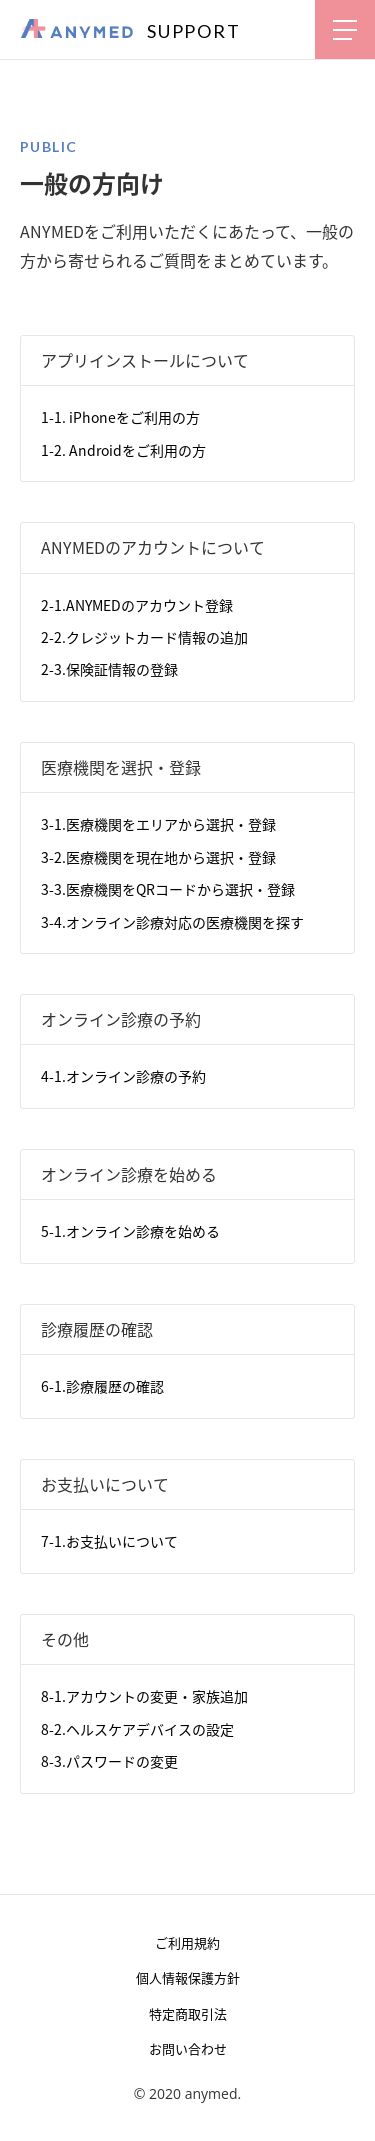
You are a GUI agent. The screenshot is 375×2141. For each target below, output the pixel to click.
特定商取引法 (188, 2013)
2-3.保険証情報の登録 (109, 669)
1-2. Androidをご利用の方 (123, 450)
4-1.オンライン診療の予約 (123, 1076)
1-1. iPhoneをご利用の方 (120, 417)
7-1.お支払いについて (109, 1541)
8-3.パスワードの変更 (109, 1761)
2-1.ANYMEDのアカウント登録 (137, 605)
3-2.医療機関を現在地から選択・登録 (158, 857)
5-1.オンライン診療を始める (130, 1231)
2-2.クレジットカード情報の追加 (144, 637)
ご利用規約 (187, 1942)
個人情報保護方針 (188, 1977)
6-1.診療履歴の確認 (102, 1386)
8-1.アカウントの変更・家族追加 (144, 1696)
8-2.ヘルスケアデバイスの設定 (137, 1729)
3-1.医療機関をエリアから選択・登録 (158, 824)
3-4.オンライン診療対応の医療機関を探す (172, 922)
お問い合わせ (188, 2048)
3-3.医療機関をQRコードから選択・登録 (168, 889)
